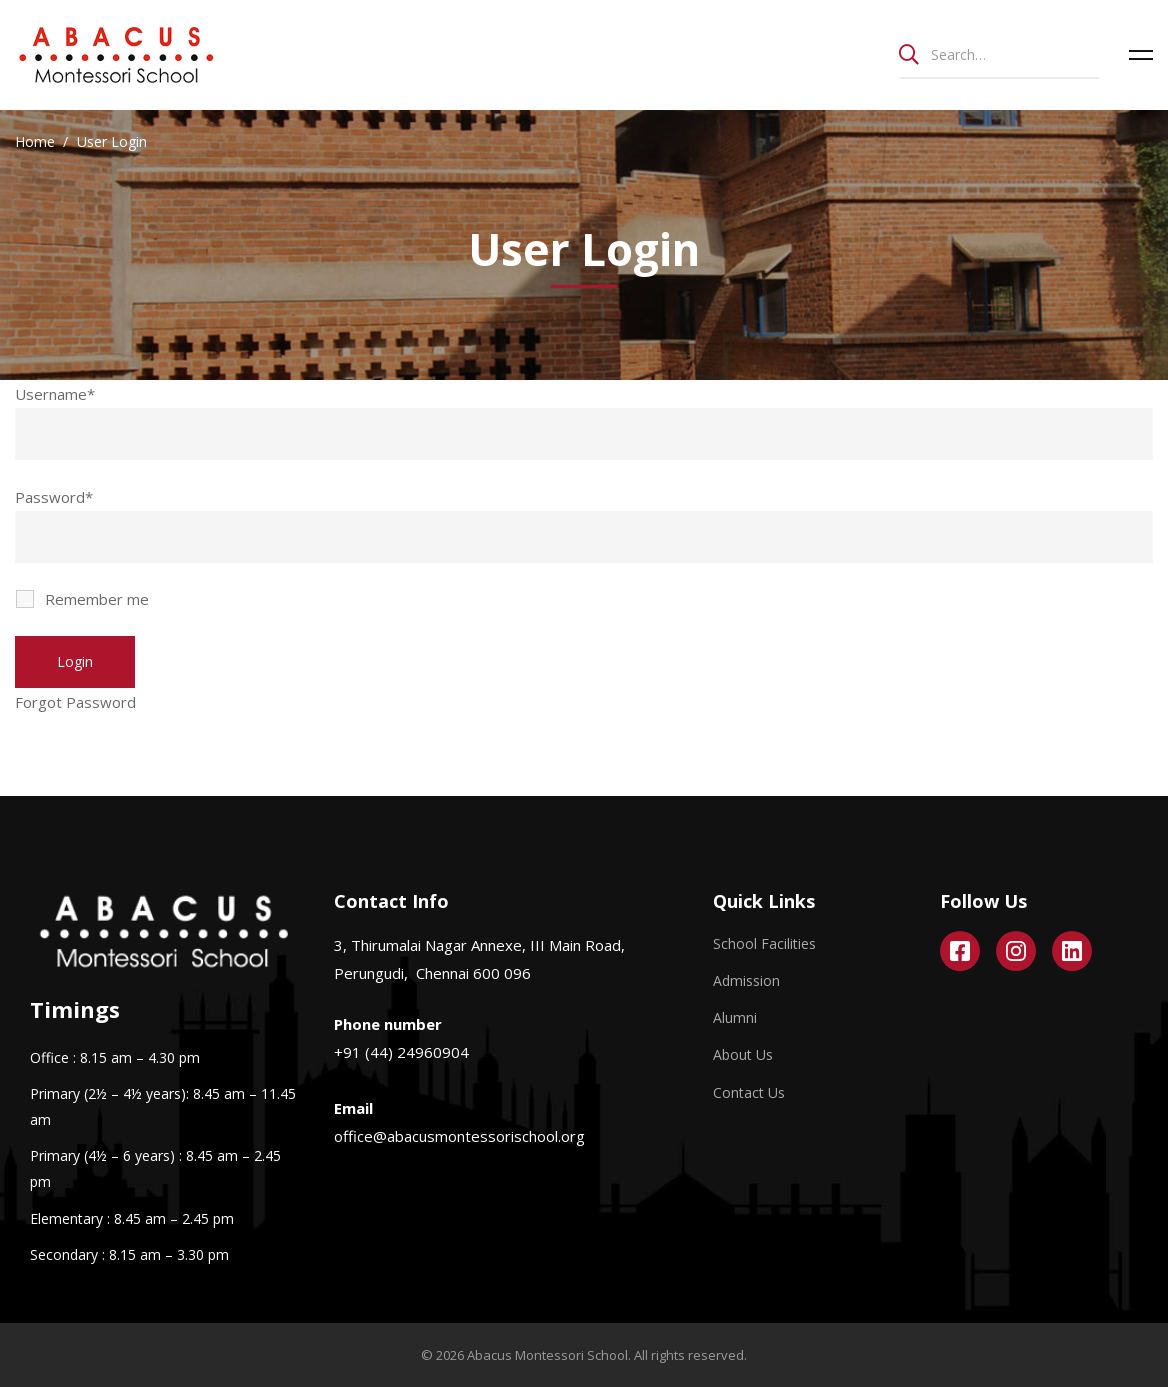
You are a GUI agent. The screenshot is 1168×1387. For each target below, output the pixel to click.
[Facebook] (960, 951)
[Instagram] (1016, 951)
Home (35, 141)
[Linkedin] (1072, 951)
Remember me (83, 599)
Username (55, 394)
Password (54, 497)
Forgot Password (75, 702)
